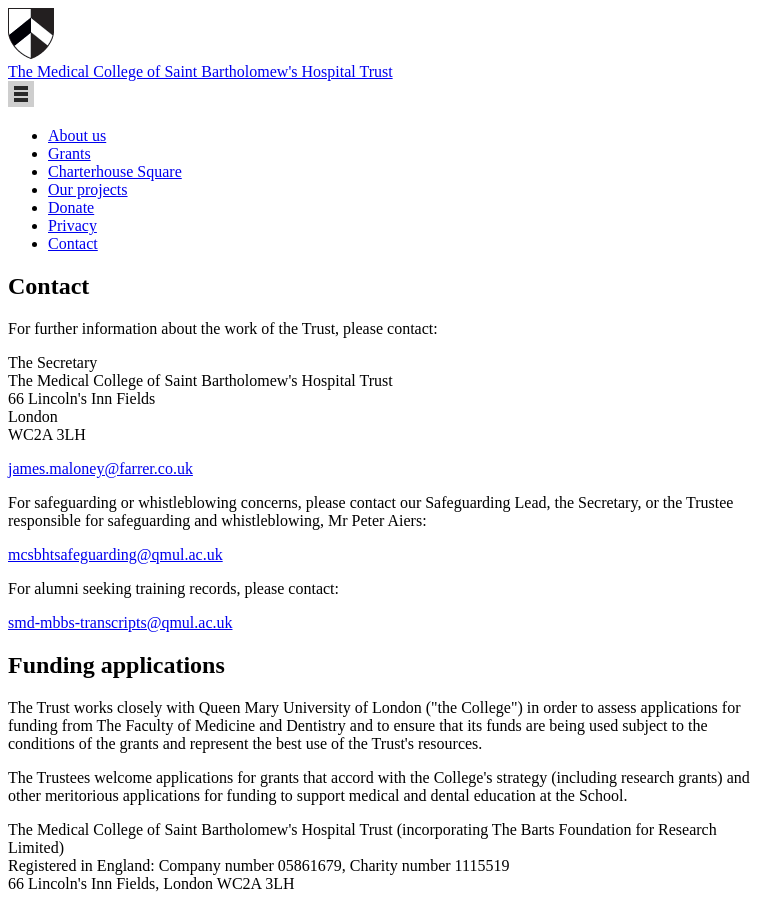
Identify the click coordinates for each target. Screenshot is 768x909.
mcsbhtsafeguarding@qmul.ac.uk (115, 554)
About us (77, 135)
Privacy (72, 225)
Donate (71, 207)
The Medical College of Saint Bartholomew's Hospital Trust (200, 71)
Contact (73, 243)
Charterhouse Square (115, 171)
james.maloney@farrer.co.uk (100, 468)
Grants (69, 153)
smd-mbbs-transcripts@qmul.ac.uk (120, 622)
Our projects (88, 189)
